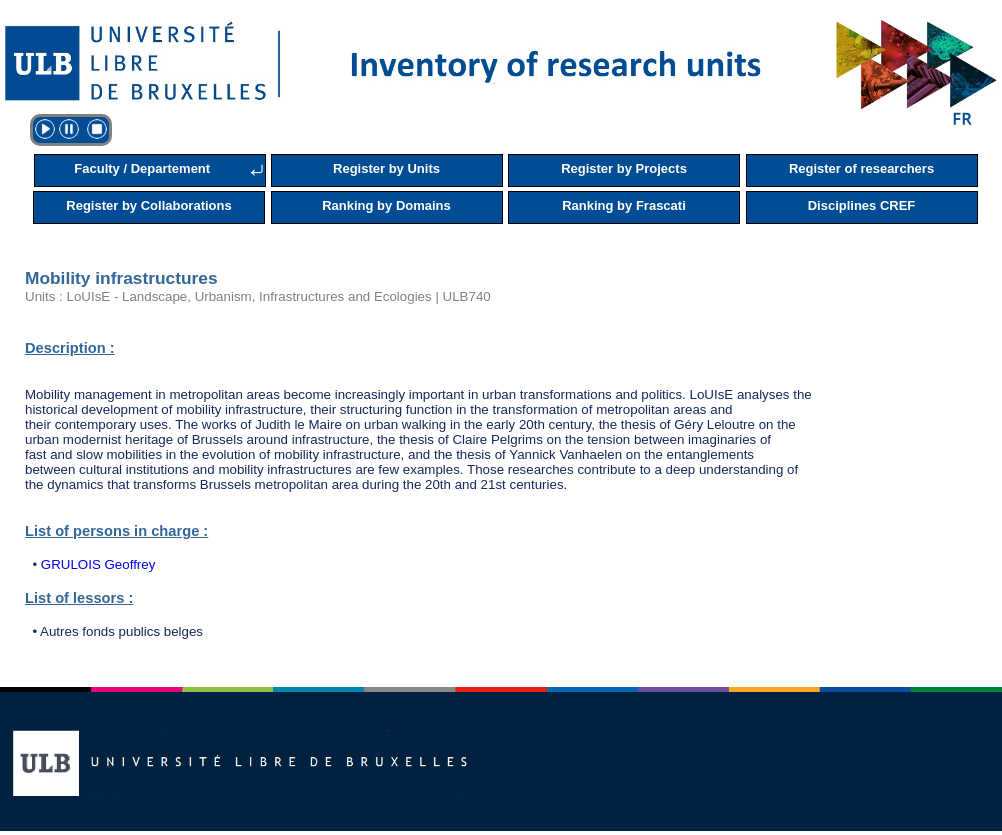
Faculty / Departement (142, 168)
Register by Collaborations (148, 205)
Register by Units (386, 168)
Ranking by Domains (386, 205)
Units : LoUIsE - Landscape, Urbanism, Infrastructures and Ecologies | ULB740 (258, 296)
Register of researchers (861, 168)
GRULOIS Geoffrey (98, 564)
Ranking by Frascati (624, 205)
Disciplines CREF (862, 205)
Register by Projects (624, 168)
